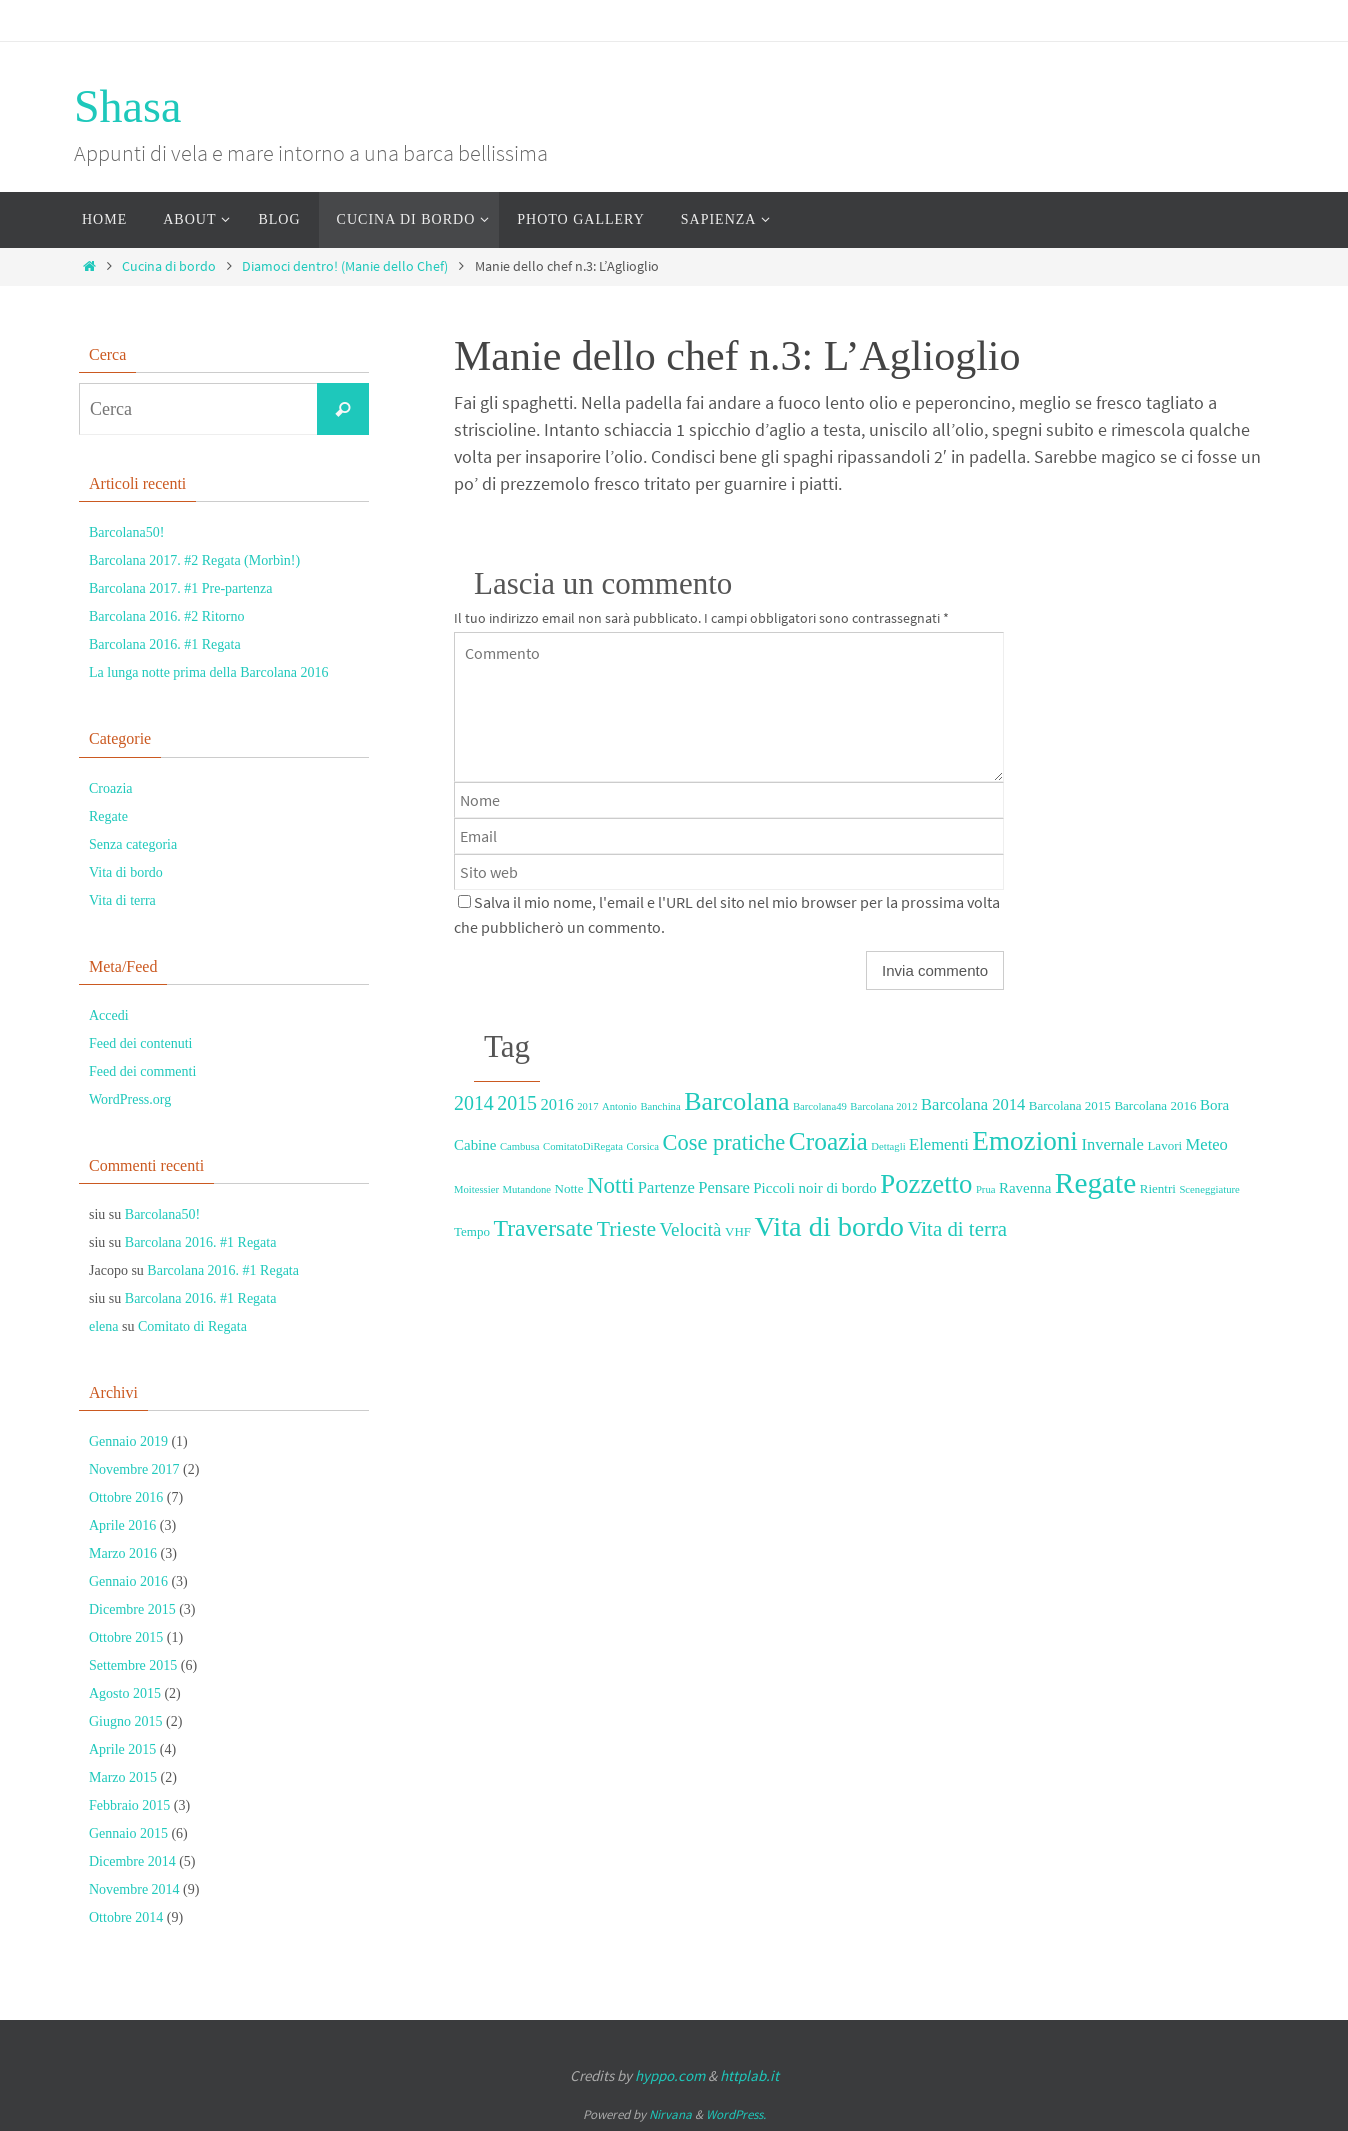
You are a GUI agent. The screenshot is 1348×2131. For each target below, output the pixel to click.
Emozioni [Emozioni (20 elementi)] (1025, 1141)
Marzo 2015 (123, 1777)
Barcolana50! (126, 532)
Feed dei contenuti (140, 1043)
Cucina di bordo (169, 266)
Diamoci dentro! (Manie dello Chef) (345, 266)
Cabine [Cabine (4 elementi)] (475, 1145)
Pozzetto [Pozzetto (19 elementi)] (926, 1184)
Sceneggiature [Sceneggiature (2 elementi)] (1209, 1189)
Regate (108, 816)
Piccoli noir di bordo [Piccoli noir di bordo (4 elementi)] (814, 1188)
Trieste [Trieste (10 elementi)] (626, 1229)
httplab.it (749, 2075)
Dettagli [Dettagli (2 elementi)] (888, 1146)
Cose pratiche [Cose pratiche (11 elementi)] (724, 1142)
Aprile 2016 (122, 1525)
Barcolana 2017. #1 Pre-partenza (180, 588)
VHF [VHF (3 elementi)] (738, 1231)
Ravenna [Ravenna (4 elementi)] (1025, 1188)
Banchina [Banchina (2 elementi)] (660, 1106)
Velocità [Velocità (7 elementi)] (691, 1229)
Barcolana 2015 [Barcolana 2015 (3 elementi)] (1070, 1105)
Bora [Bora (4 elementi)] (1214, 1105)
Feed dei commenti (142, 1071)
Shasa (127, 106)
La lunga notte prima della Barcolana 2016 (208, 672)
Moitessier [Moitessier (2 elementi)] (476, 1189)
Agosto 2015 (125, 1693)
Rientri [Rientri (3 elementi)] (1158, 1188)
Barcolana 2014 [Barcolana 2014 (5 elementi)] (973, 1104)
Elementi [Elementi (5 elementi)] (939, 1144)
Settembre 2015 (133, 1665)
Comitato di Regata (192, 1326)
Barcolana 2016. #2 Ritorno (167, 616)
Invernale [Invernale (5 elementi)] (1112, 1144)
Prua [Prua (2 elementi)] (986, 1189)
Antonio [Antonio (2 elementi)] (619, 1106)
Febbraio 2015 (129, 1805)
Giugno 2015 (126, 1721)
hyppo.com (670, 2075)
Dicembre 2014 (132, 1861)
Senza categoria (133, 844)
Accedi (109, 1015)
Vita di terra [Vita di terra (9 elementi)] (958, 1229)
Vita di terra (122, 900)
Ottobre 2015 (126, 1637)
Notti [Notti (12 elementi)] (610, 1185)
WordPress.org (130, 1099)
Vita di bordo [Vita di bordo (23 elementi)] (829, 1226)
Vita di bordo (126, 872)
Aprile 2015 (122, 1749)
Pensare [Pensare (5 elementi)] (723, 1187)
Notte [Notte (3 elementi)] (569, 1188)
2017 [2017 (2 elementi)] (587, 1106)
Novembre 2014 (134, 1889)
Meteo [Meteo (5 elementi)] (1207, 1144)
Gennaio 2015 (128, 1833)
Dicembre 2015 (132, 1609)
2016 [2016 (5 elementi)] (557, 1104)
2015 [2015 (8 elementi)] (517, 1103)
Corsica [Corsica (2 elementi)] (643, 1146)
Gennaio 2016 (128, 1581)
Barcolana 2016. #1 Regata (165, 644)
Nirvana (670, 2114)
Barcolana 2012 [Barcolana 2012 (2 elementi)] (883, 1106)
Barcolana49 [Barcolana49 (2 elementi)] (820, 1106)
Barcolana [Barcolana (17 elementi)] (736, 1101)
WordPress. (736, 2114)
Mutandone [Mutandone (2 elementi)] (527, 1189)
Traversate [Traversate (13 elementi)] (543, 1228)
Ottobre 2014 (126, 1917)
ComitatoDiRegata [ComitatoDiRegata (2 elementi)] (583, 1146)
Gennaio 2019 (128, 1441)
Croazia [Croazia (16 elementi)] (828, 1141)
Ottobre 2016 (126, 1497)
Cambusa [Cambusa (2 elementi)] (520, 1146)
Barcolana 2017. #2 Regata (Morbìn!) (194, 560)
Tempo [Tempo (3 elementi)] (472, 1231)
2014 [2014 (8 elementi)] (474, 1103)
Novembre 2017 (134, 1469)
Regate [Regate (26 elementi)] (1095, 1183)
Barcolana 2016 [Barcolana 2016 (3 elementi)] (1155, 1105)
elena (104, 1326)
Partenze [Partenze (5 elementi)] (666, 1187)
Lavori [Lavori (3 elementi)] (1164, 1145)
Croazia (111, 788)
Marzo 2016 (123, 1553)
